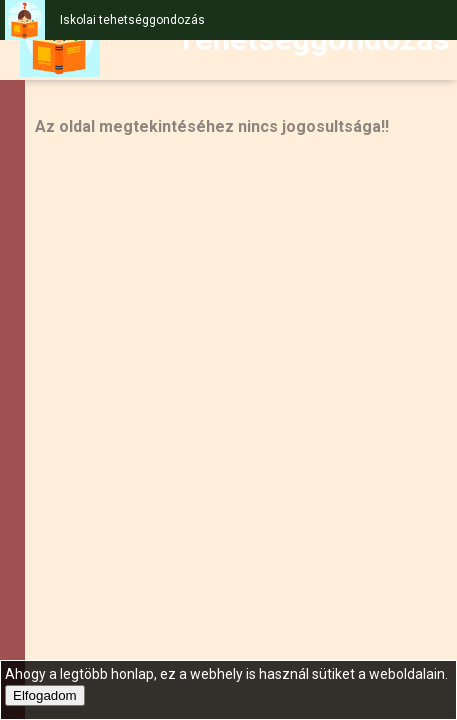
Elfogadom (45, 695)
